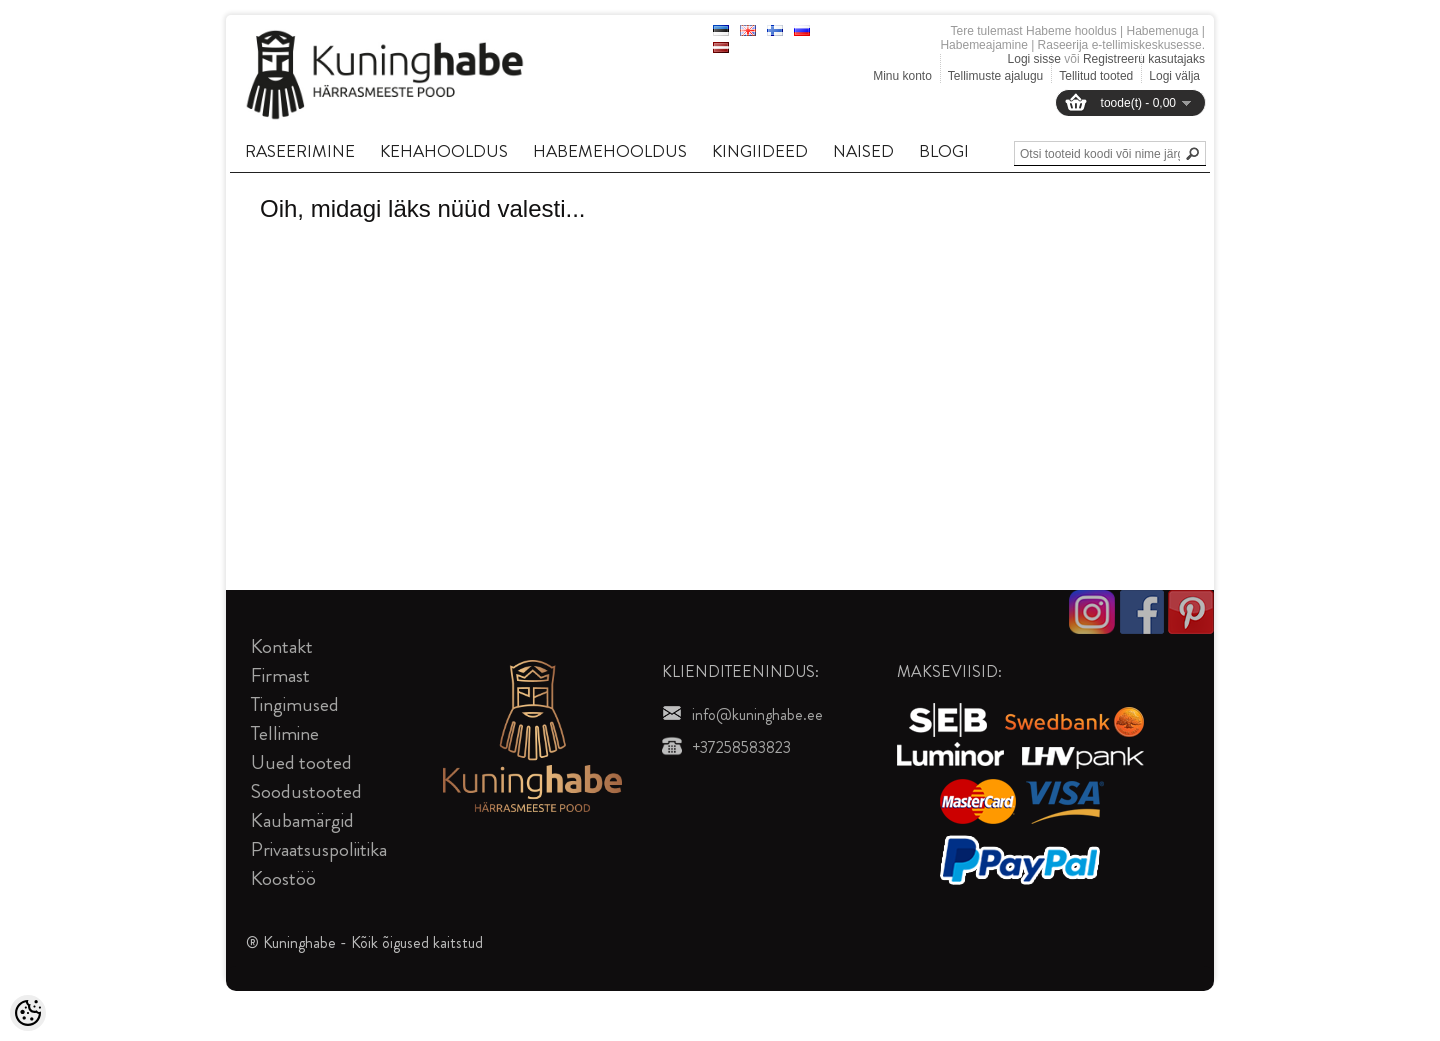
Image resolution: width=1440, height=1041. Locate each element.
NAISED (863, 151)
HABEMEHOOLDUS (610, 151)
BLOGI (944, 151)
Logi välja (1174, 76)
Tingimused (295, 704)
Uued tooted (301, 762)
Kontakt (282, 646)
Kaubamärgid (302, 820)
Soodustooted (306, 791)
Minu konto (902, 76)
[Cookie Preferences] (28, 1013)
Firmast (280, 675)
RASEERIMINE (300, 151)
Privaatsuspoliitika (319, 849)
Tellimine (285, 733)
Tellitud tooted (1096, 76)
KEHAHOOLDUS (444, 151)
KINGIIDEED (760, 151)
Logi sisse (1034, 59)
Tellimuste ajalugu (995, 76)
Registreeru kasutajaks (1144, 59)
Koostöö (283, 878)
